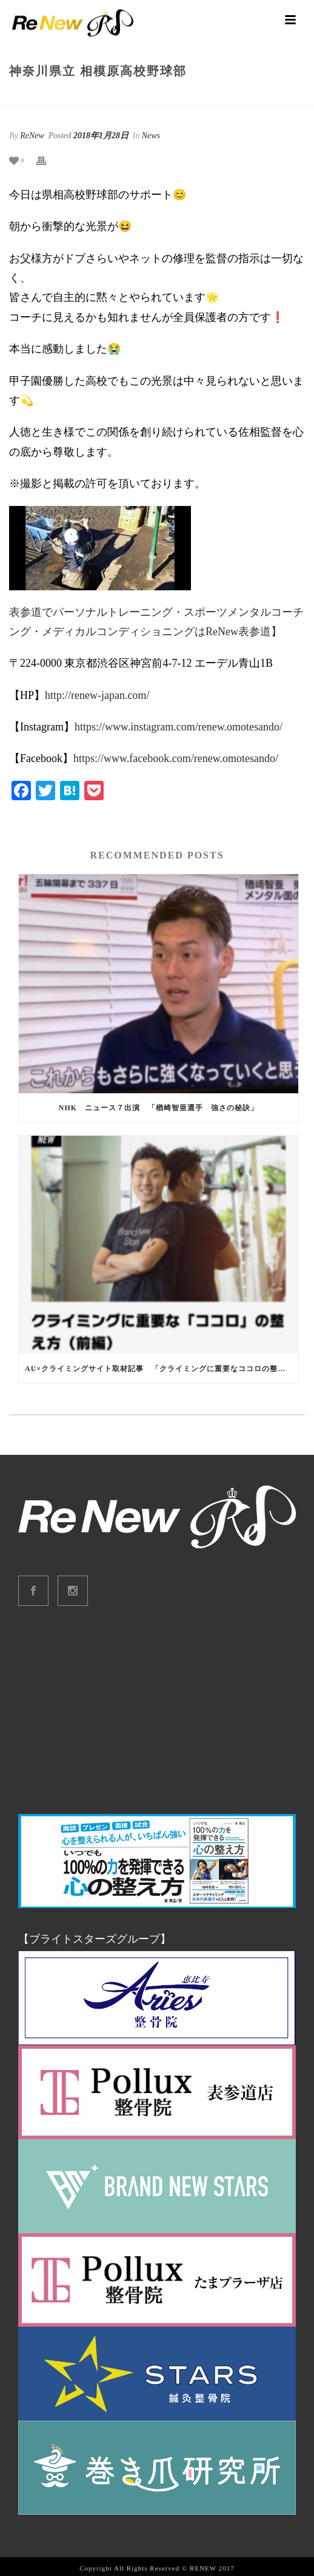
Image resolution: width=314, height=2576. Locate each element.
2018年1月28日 (101, 135)
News (123, 96)
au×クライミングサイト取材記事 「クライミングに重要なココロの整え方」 (161, 1368)
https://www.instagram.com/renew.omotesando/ (178, 727)
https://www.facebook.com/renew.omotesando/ (175, 758)
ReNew (32, 135)
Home (96, 96)
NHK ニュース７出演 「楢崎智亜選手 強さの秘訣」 (158, 1108)
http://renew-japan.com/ (97, 695)
